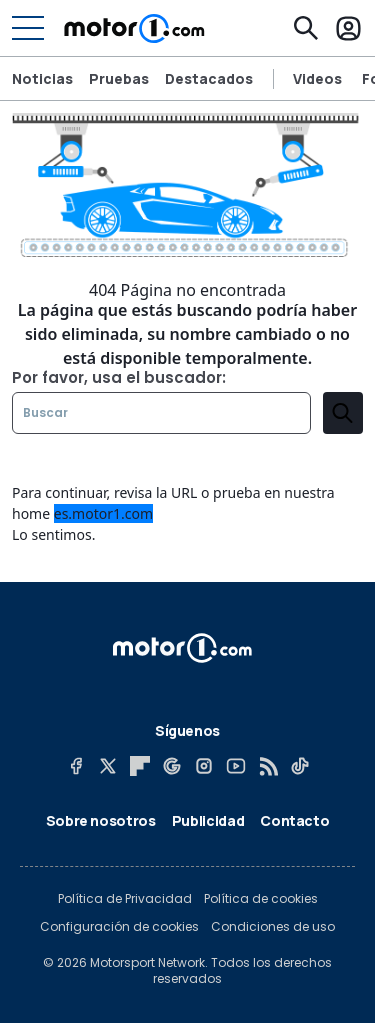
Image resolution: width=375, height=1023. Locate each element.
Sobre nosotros (101, 820)
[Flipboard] (140, 766)
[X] (108, 766)
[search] (343, 413)
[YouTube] (236, 766)
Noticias (42, 78)
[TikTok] (300, 766)
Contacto (294, 820)
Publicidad (208, 820)
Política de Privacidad (125, 899)
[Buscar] (306, 28)
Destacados (209, 78)
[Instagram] (204, 766)
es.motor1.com (103, 513)
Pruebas (119, 78)
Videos (317, 79)
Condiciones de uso (273, 927)
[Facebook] (76, 766)
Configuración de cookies (119, 927)
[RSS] (268, 766)
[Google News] (172, 766)
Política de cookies (261, 899)
